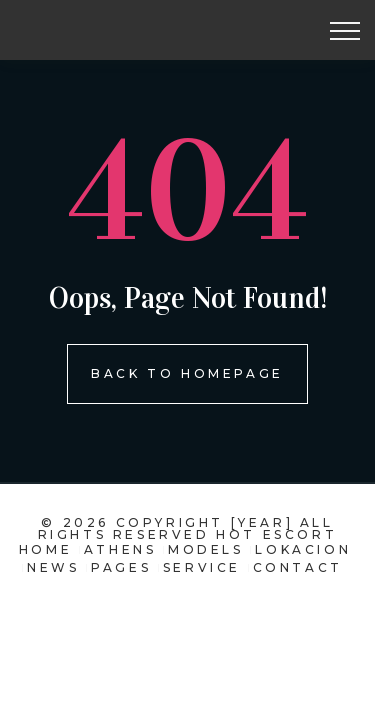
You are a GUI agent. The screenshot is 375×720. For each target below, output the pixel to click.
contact (298, 567)
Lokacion (303, 549)
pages (121, 567)
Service (202, 567)
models (206, 549)
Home (45, 549)
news (53, 567)
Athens (120, 549)
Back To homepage (187, 373)
